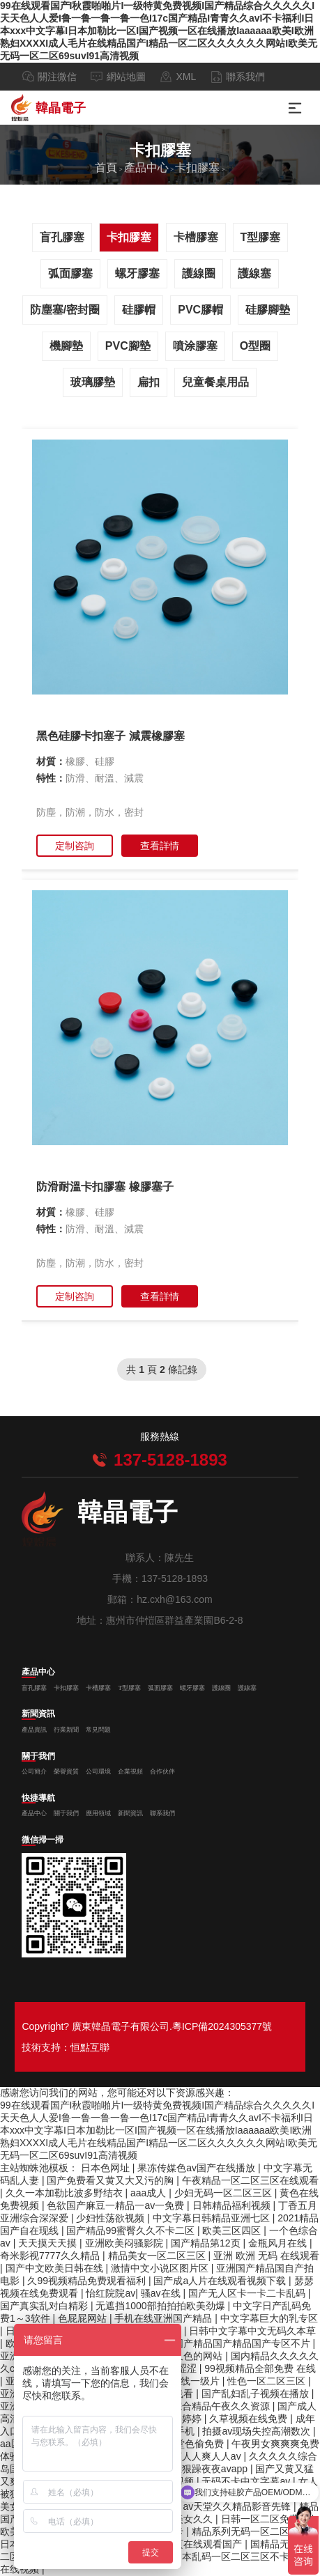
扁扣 (148, 382)
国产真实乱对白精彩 (45, 2305)
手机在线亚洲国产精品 (164, 2318)
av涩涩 (183, 2368)
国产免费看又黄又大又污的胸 (111, 2180)
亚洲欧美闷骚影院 (125, 2243)
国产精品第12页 (207, 2243)
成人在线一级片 (186, 2381)
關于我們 (38, 1757)
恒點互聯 (89, 2047)
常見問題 (98, 1729)
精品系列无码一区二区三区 (252, 2531)
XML (186, 76)
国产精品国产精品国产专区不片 (243, 2343)
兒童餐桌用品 (215, 382)
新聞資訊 (38, 1714)
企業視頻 (130, 1771)
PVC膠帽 (200, 310)
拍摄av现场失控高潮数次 (257, 2431)
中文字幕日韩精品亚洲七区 (213, 2218)
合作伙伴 (162, 1771)
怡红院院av (110, 2293)
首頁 (106, 167)
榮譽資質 (66, 1771)
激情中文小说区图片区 (161, 2268)
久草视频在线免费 (249, 2418)
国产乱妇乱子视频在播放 (256, 2393)
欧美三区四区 (233, 2230)
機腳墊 (66, 346)
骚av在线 (162, 2293)
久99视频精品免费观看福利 (87, 2280)
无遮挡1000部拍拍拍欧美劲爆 (161, 2305)
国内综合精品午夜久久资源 (213, 2406)
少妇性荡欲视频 (111, 2218)
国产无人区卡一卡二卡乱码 (248, 2293)
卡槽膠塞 (196, 237)
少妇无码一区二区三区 (224, 2192)
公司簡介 (34, 1771)
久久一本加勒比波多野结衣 (65, 2192)
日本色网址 (106, 2167)
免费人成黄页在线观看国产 (185, 2544)
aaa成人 (149, 2192)
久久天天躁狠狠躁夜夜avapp (186, 2468)
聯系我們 (245, 76)
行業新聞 (66, 1729)
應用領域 (98, 1813)
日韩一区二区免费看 (266, 2518)
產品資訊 (34, 1729)
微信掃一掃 (42, 1840)
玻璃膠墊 (92, 382)
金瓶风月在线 (279, 2243)
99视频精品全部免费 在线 (259, 2368)
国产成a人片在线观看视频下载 (221, 2280)
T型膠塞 (261, 237)
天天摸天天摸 (48, 2243)
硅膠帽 (138, 310)
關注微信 (57, 76)
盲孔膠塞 (62, 237)
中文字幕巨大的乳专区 (269, 2318)
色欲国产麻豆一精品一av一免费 (117, 2205)
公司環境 (98, 1771)
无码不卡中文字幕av (247, 2481)
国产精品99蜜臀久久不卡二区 (131, 2230)
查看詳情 (159, 845)
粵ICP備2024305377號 (222, 2026)
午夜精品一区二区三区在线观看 (250, 2180)
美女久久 (194, 2518)
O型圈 (255, 346)
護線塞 (254, 273)
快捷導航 (38, 1798)
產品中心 (146, 167)
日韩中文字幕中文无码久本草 (252, 2330)
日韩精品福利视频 (232, 2205)
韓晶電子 (48, 107)
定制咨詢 (74, 845)
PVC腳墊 (128, 346)
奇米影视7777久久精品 (51, 2255)
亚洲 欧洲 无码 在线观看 (266, 2255)
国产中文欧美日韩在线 (56, 2268)
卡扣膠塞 (197, 167)
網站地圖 (126, 76)
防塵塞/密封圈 (65, 310)
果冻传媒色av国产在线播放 (197, 2167)
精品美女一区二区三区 (158, 2255)
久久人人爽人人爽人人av (188, 2456)
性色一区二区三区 (267, 2381)
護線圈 (198, 273)
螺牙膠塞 (137, 273)
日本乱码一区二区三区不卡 (232, 2556)
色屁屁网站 (83, 2318)
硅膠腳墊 (267, 310)
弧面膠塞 (70, 273)
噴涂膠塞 (195, 346)
